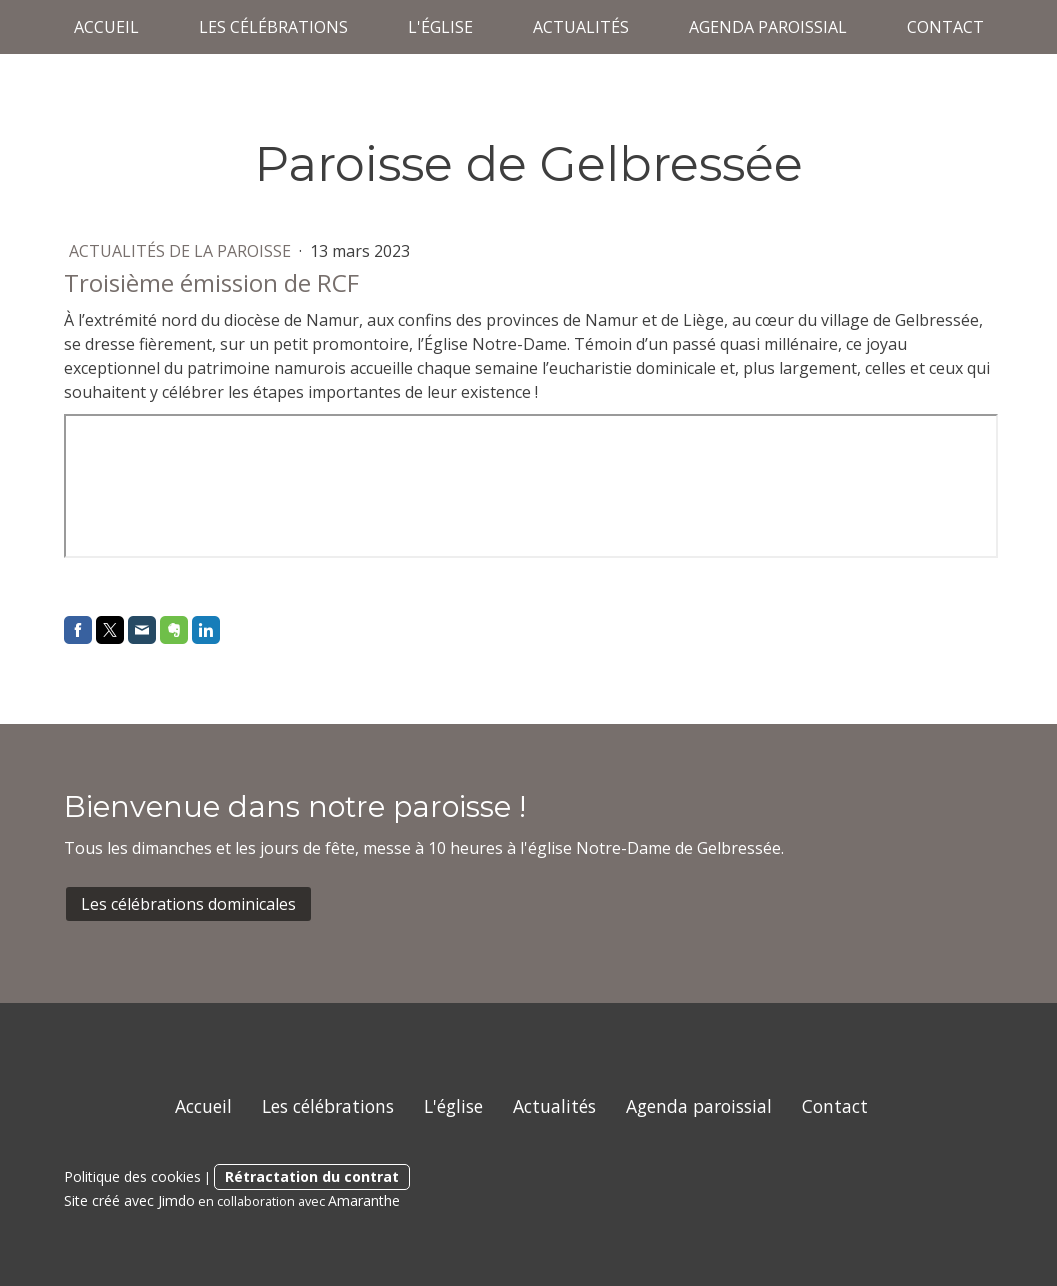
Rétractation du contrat (312, 1176)
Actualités (581, 27)
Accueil (106, 27)
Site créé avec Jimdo (129, 1200)
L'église (440, 27)
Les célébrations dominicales (188, 904)
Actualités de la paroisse (182, 251)
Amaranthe (364, 1200)
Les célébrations (273, 27)
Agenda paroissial (768, 27)
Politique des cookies (132, 1176)
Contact (945, 27)
